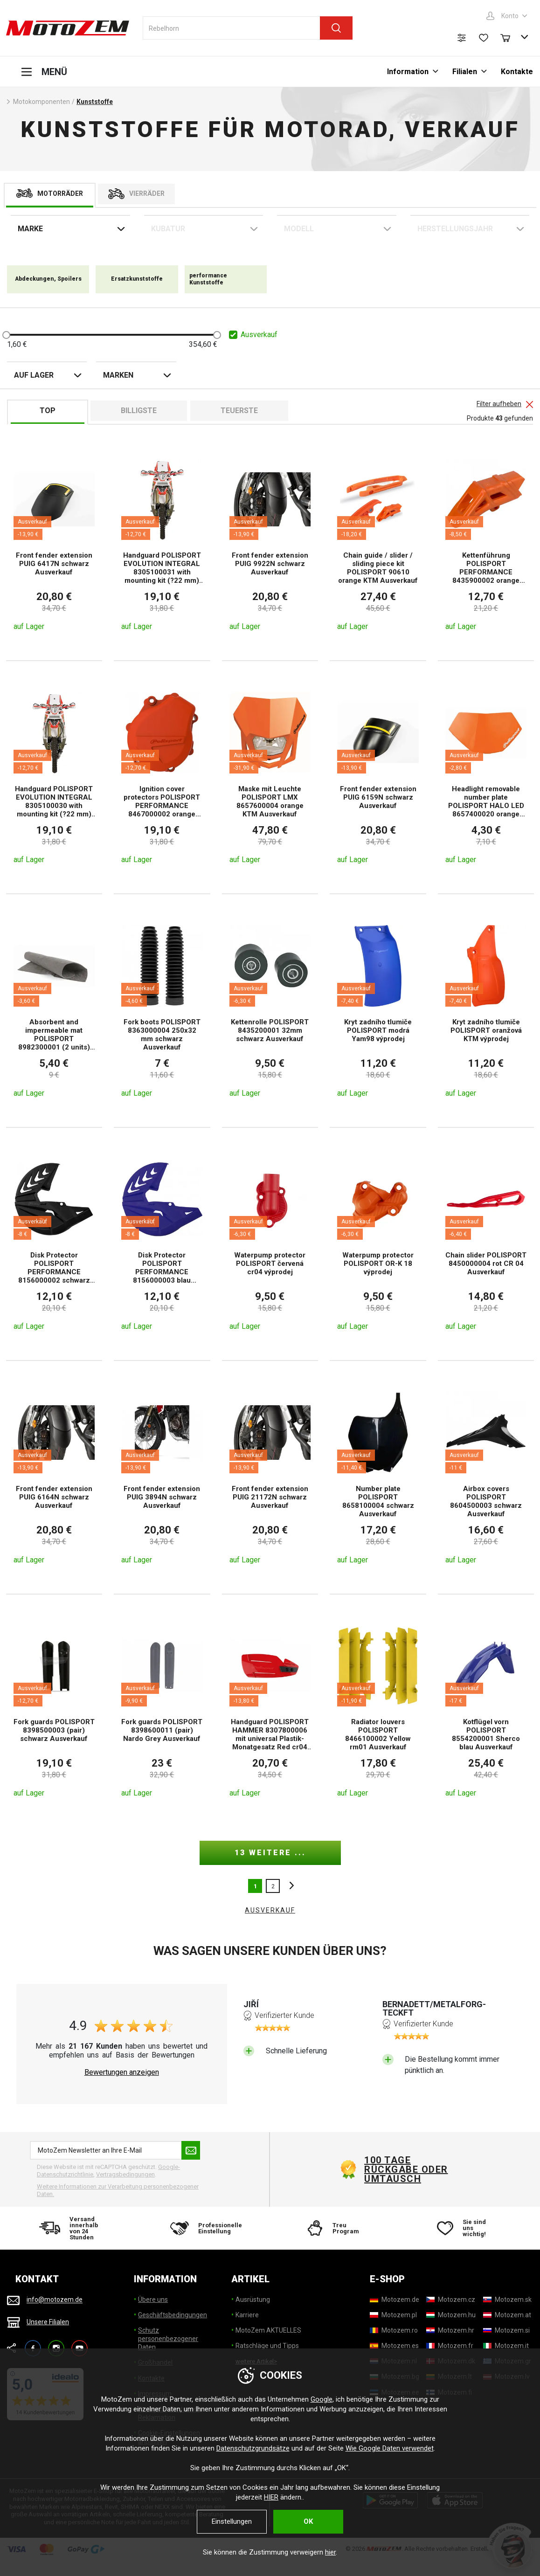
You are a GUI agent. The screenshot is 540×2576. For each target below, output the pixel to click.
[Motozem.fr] (449, 2345)
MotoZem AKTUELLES (268, 2330)
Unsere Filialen (48, 2322)
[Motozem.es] (394, 2345)
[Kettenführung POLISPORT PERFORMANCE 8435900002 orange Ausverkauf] (486, 544)
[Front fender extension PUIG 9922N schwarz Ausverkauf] (270, 544)
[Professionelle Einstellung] (204, 2228)
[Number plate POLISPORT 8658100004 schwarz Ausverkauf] (378, 1477)
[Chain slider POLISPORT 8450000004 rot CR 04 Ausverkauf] (486, 1244)
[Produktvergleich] (461, 38)
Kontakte (517, 71)
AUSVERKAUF (270, 1910)
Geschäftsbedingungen (172, 2315)
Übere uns (153, 2299)
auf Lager (34, 375)
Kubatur (168, 228)
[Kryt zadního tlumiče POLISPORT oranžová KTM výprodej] (486, 1010)
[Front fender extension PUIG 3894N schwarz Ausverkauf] (162, 1477)
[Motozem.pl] (393, 2315)
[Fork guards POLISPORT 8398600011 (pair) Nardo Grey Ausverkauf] (162, 1710)
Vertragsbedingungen (125, 2174)
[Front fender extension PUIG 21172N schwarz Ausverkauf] (270, 1477)
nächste (289, 1886)
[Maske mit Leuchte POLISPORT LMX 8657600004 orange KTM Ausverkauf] (270, 777)
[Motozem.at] (507, 2315)
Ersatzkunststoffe (137, 279)
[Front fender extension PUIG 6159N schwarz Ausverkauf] (378, 777)
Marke (30, 228)
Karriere (247, 2315)
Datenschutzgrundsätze (253, 2448)
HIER (271, 2497)
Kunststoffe (94, 101)
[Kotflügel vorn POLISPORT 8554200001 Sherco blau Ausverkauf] (486, 1710)
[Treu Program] (336, 2228)
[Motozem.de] (394, 2299)
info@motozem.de (55, 2300)
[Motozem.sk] (507, 2299)
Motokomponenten (41, 101)
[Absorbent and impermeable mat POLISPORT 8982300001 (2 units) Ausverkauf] (54, 1010)
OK (308, 2521)
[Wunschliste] (483, 38)
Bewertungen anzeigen (121, 2072)
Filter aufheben (499, 404)
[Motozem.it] (506, 2345)
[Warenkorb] (509, 36)
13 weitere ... (270, 1852)
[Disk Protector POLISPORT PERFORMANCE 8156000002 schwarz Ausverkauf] (54, 1244)
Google (321, 2399)
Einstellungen (232, 2521)
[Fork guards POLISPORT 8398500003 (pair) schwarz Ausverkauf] (54, 1710)
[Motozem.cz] (450, 2299)
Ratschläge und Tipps (267, 2345)
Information (408, 71)
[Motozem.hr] (450, 2330)
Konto (510, 16)
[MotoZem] (67, 28)
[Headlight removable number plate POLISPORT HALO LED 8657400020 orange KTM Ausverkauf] (486, 777)
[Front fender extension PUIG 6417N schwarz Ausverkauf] (54, 544)
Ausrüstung (252, 2299)
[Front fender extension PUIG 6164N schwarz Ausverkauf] (54, 1477)
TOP (47, 410)
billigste (139, 410)
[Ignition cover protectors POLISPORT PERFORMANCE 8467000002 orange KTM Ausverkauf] (162, 777)
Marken (118, 375)
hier (330, 2552)
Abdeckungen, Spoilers (48, 279)
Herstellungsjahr (455, 228)
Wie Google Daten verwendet (390, 2448)
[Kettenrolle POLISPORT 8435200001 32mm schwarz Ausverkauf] (270, 1010)
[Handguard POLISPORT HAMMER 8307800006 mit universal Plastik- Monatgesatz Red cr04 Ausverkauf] (270, 1710)
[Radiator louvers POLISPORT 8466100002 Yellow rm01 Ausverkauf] (378, 1710)
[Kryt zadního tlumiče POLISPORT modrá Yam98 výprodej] (378, 1010)
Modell (299, 228)
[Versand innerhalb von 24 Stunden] (73, 2228)
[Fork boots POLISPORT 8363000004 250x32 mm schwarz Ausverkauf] (162, 1010)
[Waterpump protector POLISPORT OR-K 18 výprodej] (378, 1244)
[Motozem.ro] (394, 2330)
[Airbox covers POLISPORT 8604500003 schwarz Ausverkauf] (486, 1477)
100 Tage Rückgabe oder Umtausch (406, 2169)
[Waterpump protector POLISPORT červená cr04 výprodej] (270, 1244)
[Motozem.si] (506, 2330)
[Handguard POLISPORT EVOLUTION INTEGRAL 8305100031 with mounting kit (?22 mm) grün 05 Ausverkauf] (162, 544)
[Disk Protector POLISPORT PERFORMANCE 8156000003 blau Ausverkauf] (162, 1244)
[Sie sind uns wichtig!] (467, 2228)
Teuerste (239, 410)
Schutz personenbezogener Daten (168, 2339)
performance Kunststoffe (208, 278)
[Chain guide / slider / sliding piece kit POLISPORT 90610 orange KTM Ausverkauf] (378, 544)
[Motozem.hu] (451, 2315)
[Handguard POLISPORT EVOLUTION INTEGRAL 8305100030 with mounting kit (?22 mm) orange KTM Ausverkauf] (54, 777)
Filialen (464, 71)
